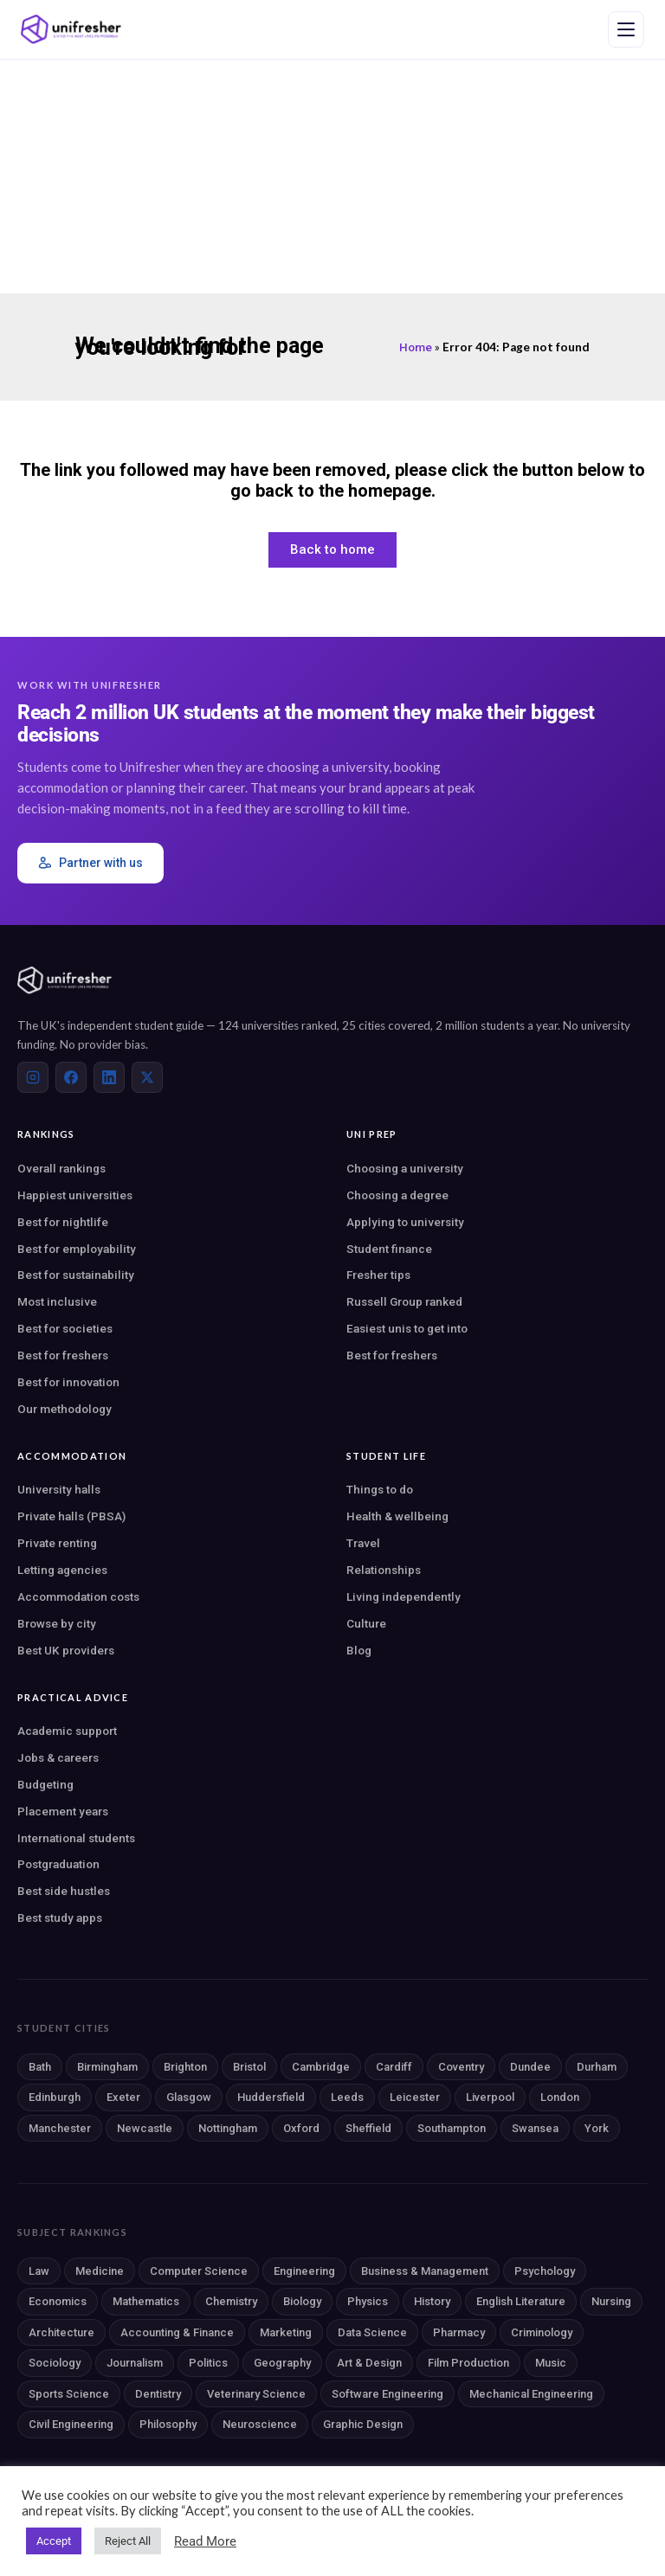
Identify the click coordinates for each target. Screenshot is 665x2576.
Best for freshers (62, 1355)
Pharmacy (459, 2332)
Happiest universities (74, 1195)
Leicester (415, 2097)
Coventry (461, 2066)
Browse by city (56, 1623)
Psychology (544, 2270)
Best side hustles (63, 1891)
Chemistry (231, 2301)
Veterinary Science (256, 2393)
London (559, 2097)
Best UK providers (65, 1650)
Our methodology (64, 1409)
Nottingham (227, 2128)
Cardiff (394, 2066)
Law (39, 2270)
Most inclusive (57, 1301)
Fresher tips (378, 1275)
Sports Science (69, 2393)
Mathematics (146, 2301)
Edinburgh (55, 2097)
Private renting (57, 1543)
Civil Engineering (71, 2424)
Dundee (530, 2066)
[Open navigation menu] (626, 29)
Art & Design (369, 2362)
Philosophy (168, 2424)
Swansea (535, 2128)
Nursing (611, 2301)
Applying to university (405, 1222)
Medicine (99, 2270)
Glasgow (188, 2097)
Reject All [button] (128, 2540)
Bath (40, 2066)
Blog (358, 1650)
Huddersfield (271, 2097)
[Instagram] (32, 1077)
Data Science (372, 2332)
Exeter (123, 2097)
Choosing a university (404, 1168)
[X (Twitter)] (147, 1077)
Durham (597, 2066)
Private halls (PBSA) (71, 1516)
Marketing (286, 2332)
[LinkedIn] (109, 1077)
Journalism (135, 2362)
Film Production (468, 2362)
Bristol (249, 2066)
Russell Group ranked (404, 1301)
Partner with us (90, 863)
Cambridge (321, 2066)
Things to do (379, 1489)
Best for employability (76, 1249)
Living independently (403, 1596)
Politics (208, 2362)
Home (415, 347)
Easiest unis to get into (407, 1328)
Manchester (60, 2128)
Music (550, 2362)
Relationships (383, 1570)
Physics (367, 2301)
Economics (58, 2301)
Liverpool (490, 2097)
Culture (366, 1623)
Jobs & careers (58, 1757)
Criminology (541, 2332)
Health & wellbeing (397, 1516)
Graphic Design (363, 2424)
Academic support (67, 1731)
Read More (205, 2541)
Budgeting (45, 1784)
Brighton (185, 2066)
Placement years (62, 1811)
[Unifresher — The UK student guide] (71, 29)
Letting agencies (62, 1570)
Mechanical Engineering (531, 2393)
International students (76, 1838)
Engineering (304, 2270)
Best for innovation (68, 1382)
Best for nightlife (62, 1222)
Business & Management (424, 2270)
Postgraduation (58, 1864)
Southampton (451, 2128)
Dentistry (158, 2393)
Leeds (347, 2097)
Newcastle (144, 2128)
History (432, 2301)
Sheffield (368, 2128)
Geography (282, 2362)
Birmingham (107, 2066)
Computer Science (199, 2270)
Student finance (389, 1249)
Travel (363, 1543)
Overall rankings (61, 1168)
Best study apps (59, 1917)
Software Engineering (387, 2393)
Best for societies (65, 1328)
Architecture (61, 2332)
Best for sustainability (75, 1275)
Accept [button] (53, 2540)
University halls (58, 1489)
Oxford (301, 2128)
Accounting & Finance (177, 2332)
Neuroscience (260, 2424)
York (596, 2128)
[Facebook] (71, 1077)
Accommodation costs (78, 1596)
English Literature (520, 2301)
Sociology (55, 2362)
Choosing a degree (397, 1195)
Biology (302, 2301)
